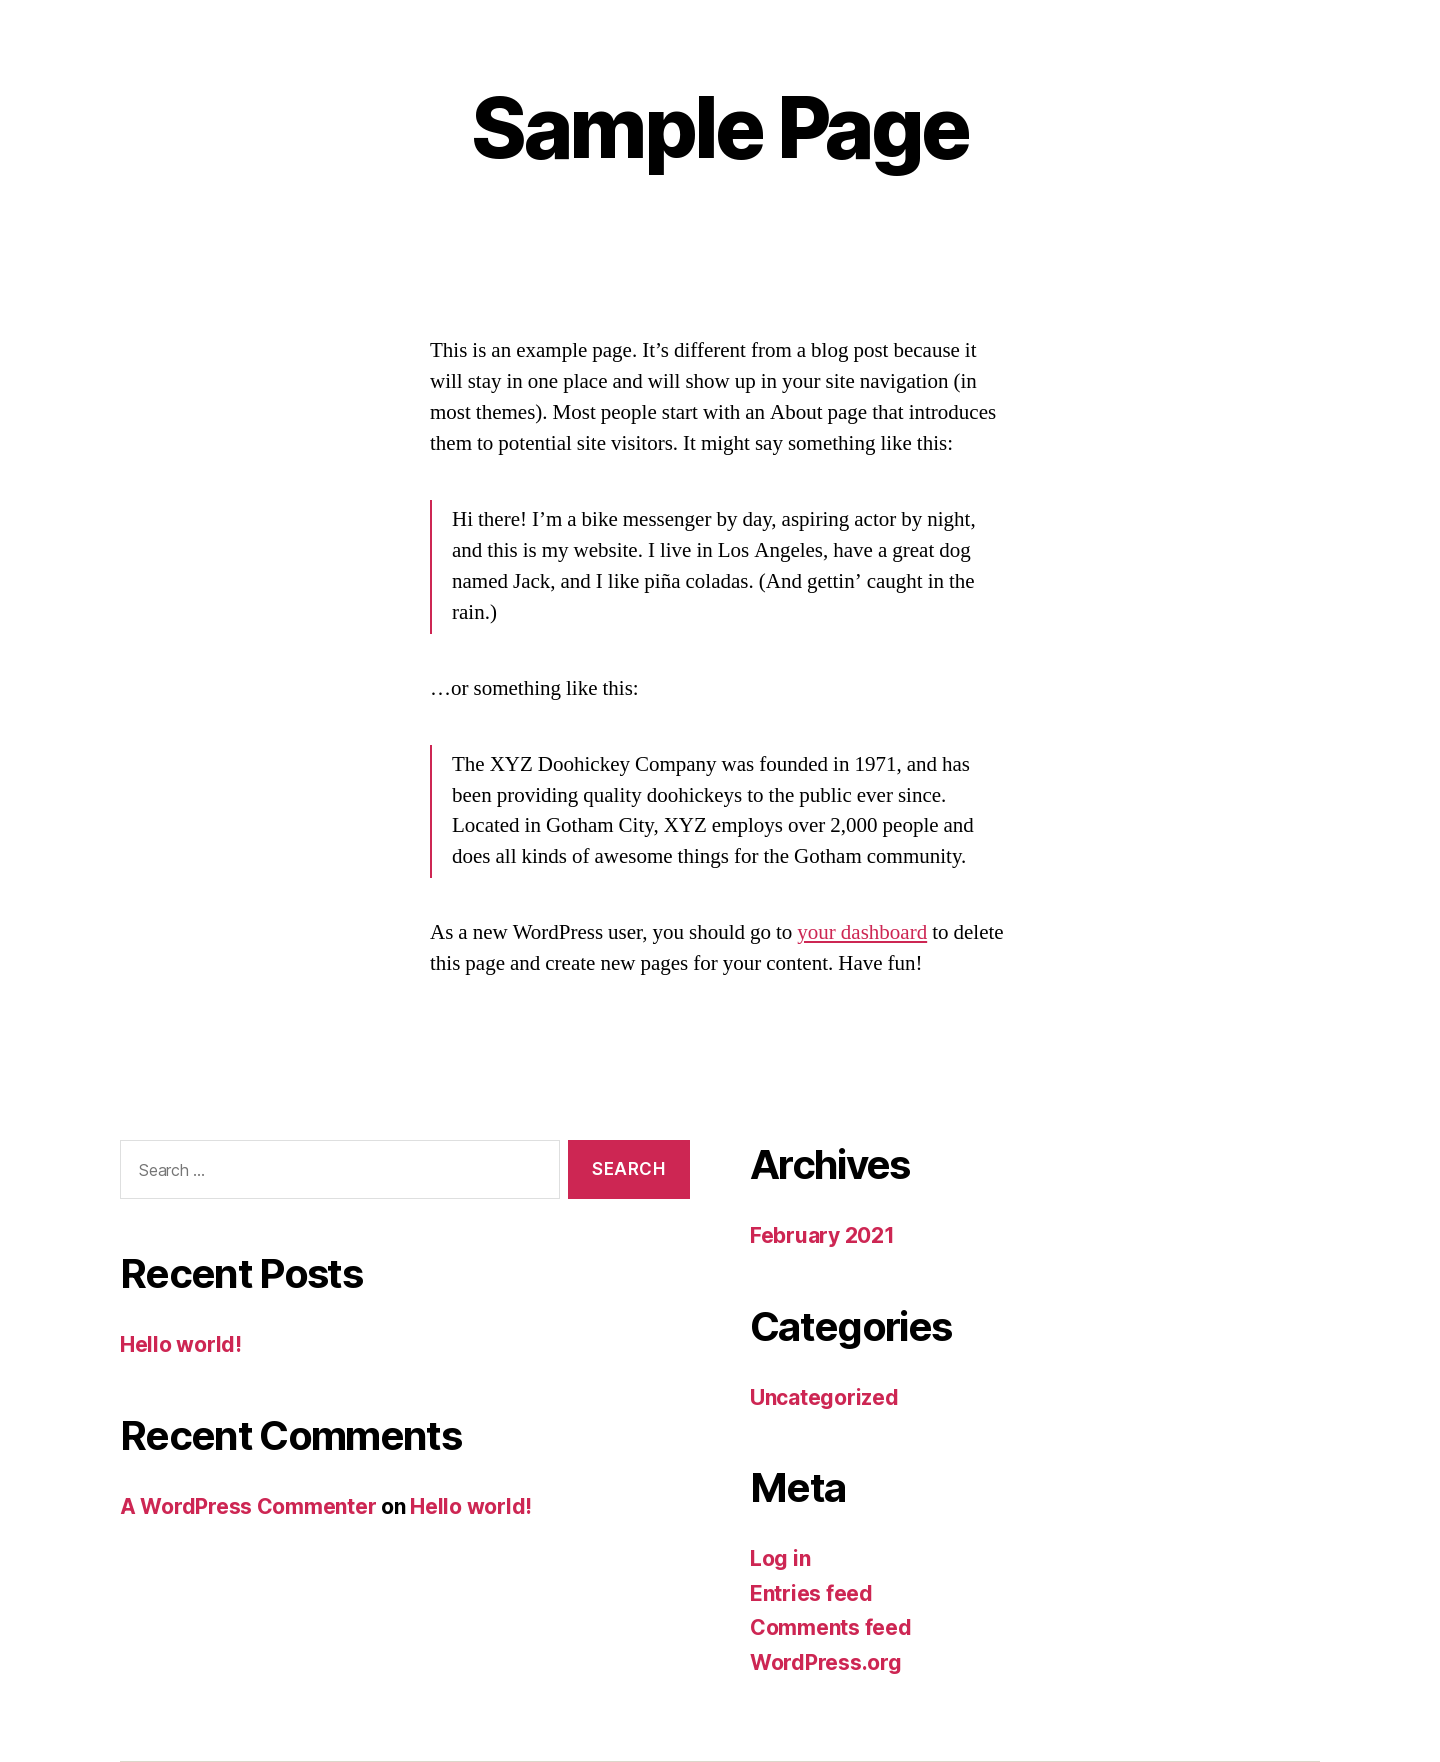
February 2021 (822, 1235)
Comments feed (831, 1627)
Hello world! (181, 1344)
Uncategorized (824, 1397)
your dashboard (862, 932)
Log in (780, 1558)
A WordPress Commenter (248, 1506)
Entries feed (811, 1593)
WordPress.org (826, 1662)
